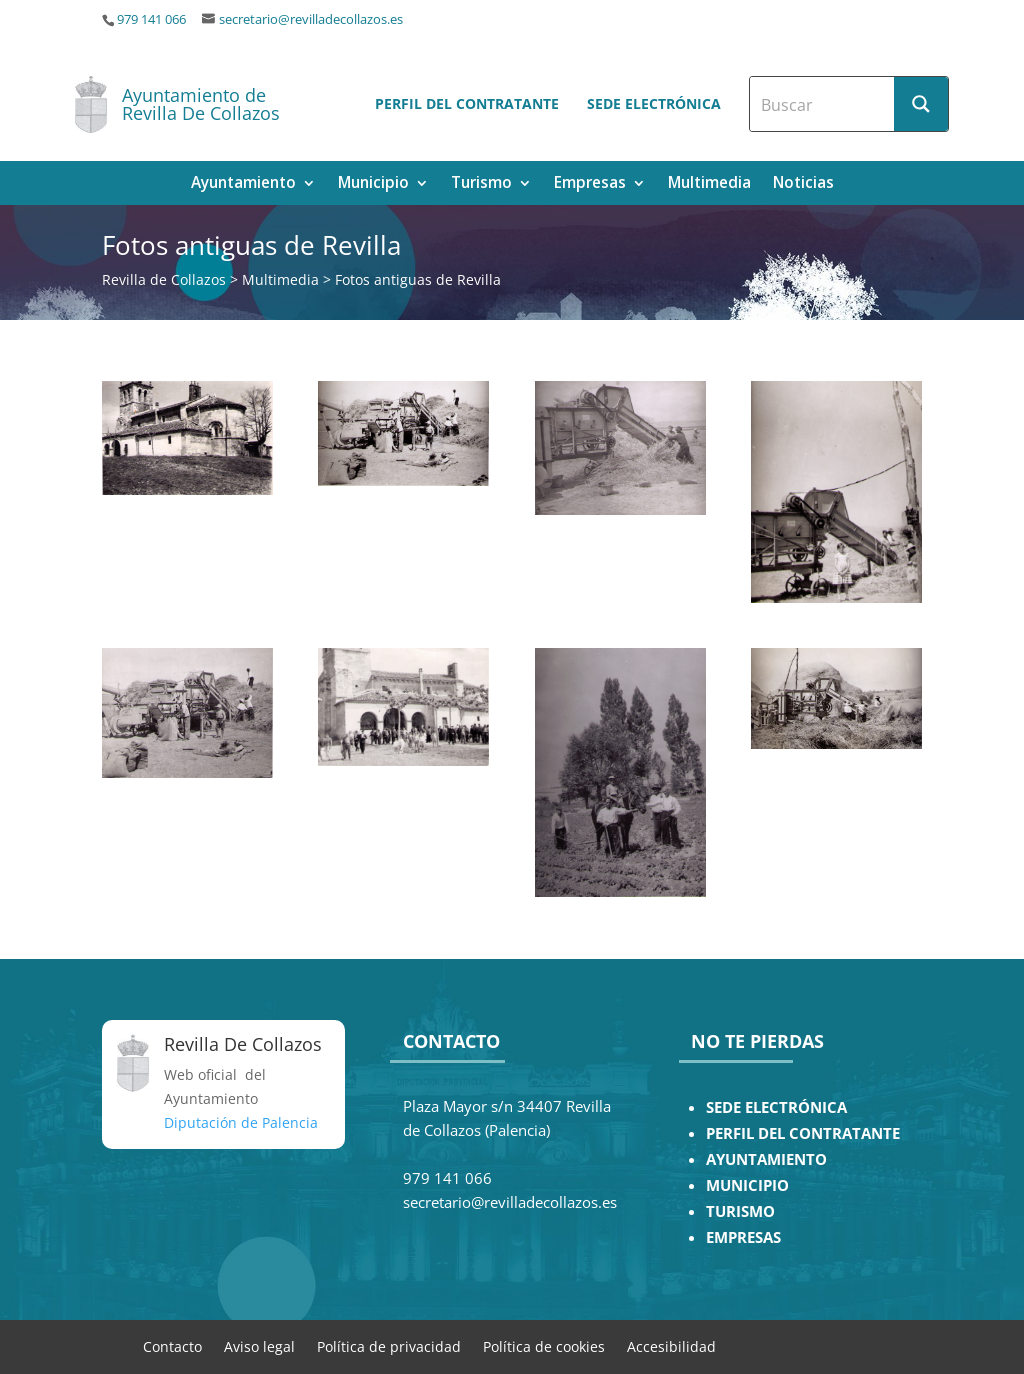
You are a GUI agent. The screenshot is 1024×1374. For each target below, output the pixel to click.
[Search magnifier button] (921, 104)
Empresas (590, 184)
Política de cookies (544, 1345)
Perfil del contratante (467, 103)
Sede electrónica (654, 103)
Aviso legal (259, 1345)
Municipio (373, 184)
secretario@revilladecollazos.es (311, 19)
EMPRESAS (743, 1237)
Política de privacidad (389, 1345)
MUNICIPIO (747, 1185)
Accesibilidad (671, 1345)
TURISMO (740, 1211)
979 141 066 (151, 19)
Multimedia (709, 184)
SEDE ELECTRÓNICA (776, 1107)
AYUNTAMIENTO (766, 1159)
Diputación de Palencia (241, 1122)
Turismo (481, 184)
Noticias (803, 184)
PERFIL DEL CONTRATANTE (803, 1133)
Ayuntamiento (243, 184)
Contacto (172, 1345)
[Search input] (823, 104)
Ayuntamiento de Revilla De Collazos (201, 104)
